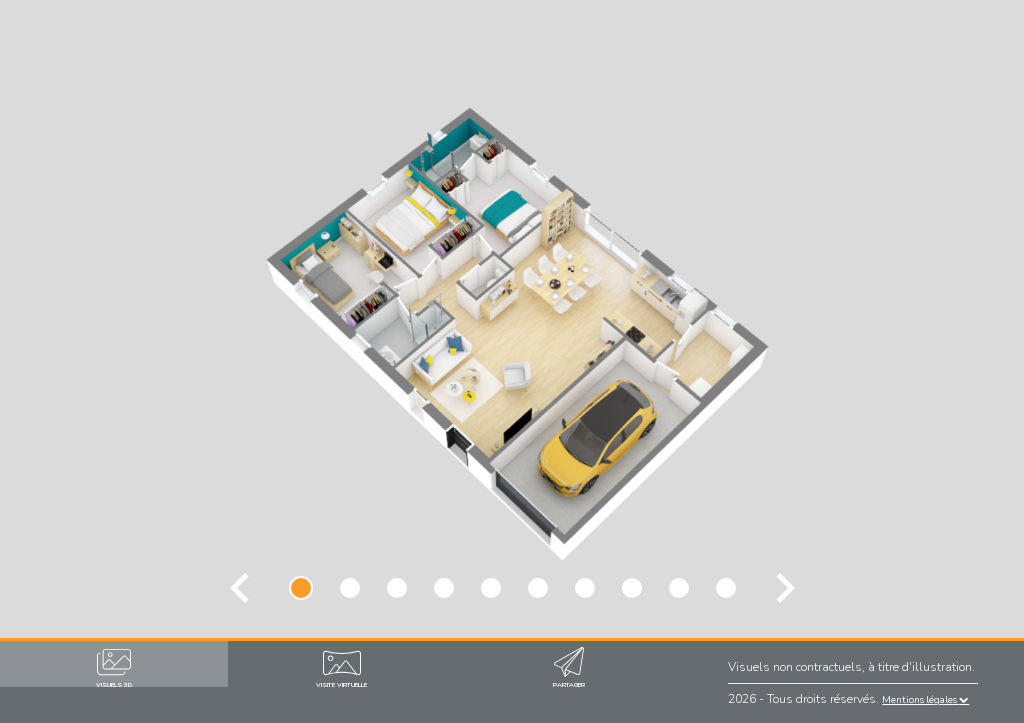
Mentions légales (925, 699)
